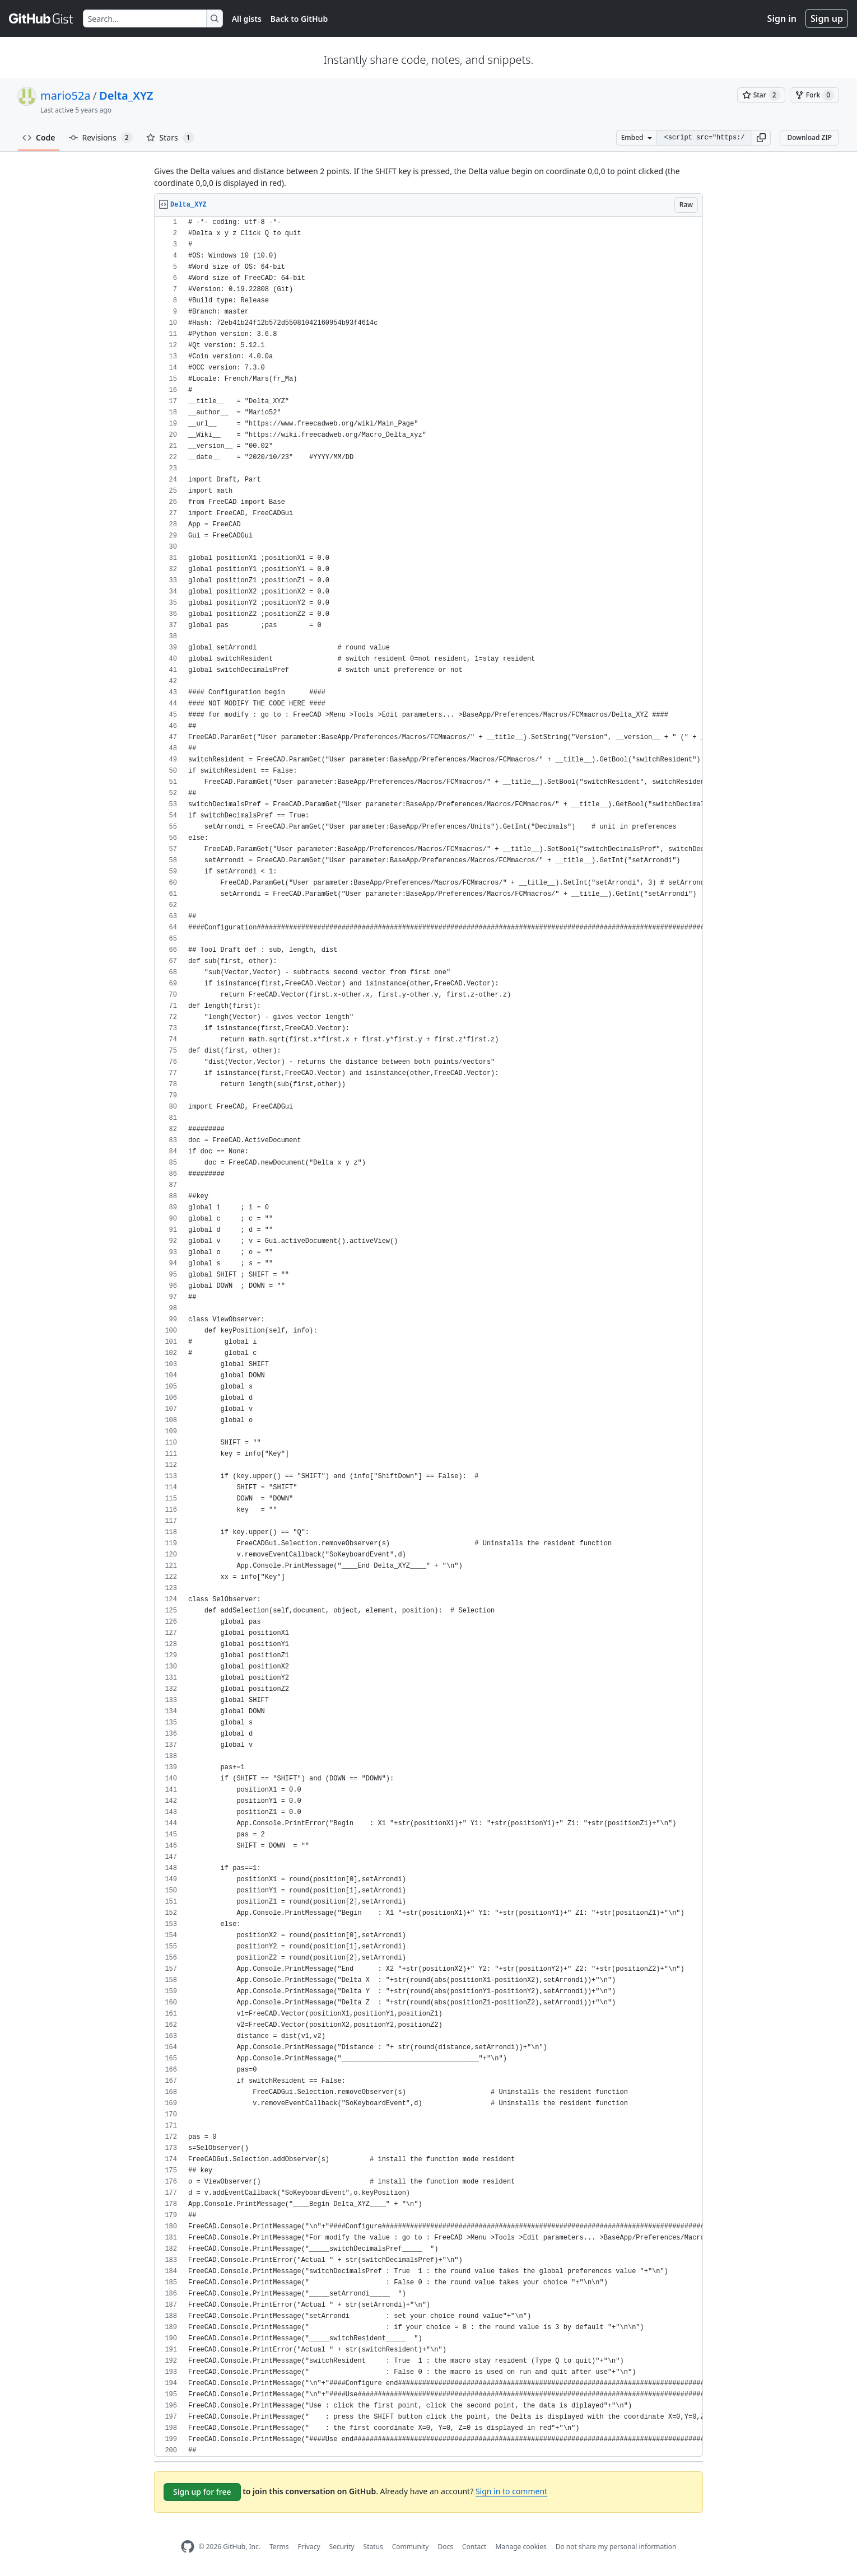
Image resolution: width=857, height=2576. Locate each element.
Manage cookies (520, 2546)
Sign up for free (202, 2491)
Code (38, 137)
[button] (761, 138)
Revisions (101, 137)
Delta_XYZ (126, 95)
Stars (170, 137)
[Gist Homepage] (41, 18)
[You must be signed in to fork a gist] (814, 95)
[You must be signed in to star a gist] (761, 95)
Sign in (782, 18)
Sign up (827, 18)
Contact (474, 2546)
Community (410, 2546)
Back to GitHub (299, 18)
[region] (428, 1337)
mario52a (65, 95)
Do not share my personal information (616, 2546)
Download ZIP (809, 137)
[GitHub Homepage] (187, 2547)
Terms (279, 2546)
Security (342, 2546)
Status (373, 2546)
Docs (445, 2546)
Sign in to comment (511, 2491)
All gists (247, 18)
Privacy (309, 2546)
